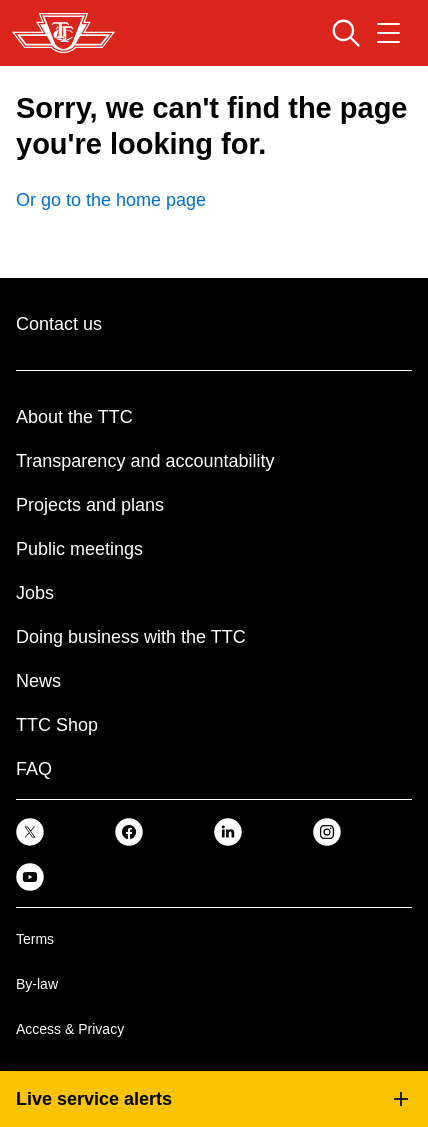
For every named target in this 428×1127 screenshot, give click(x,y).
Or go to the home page (111, 200)
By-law (37, 984)
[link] (30, 830)
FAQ (34, 769)
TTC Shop (57, 725)
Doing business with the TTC (131, 637)
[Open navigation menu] (388, 33)
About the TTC (74, 417)
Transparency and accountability (145, 461)
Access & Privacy (70, 1029)
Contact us (59, 324)
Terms (35, 939)
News (38, 681)
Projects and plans (90, 505)
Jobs (35, 593)
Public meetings (79, 549)
